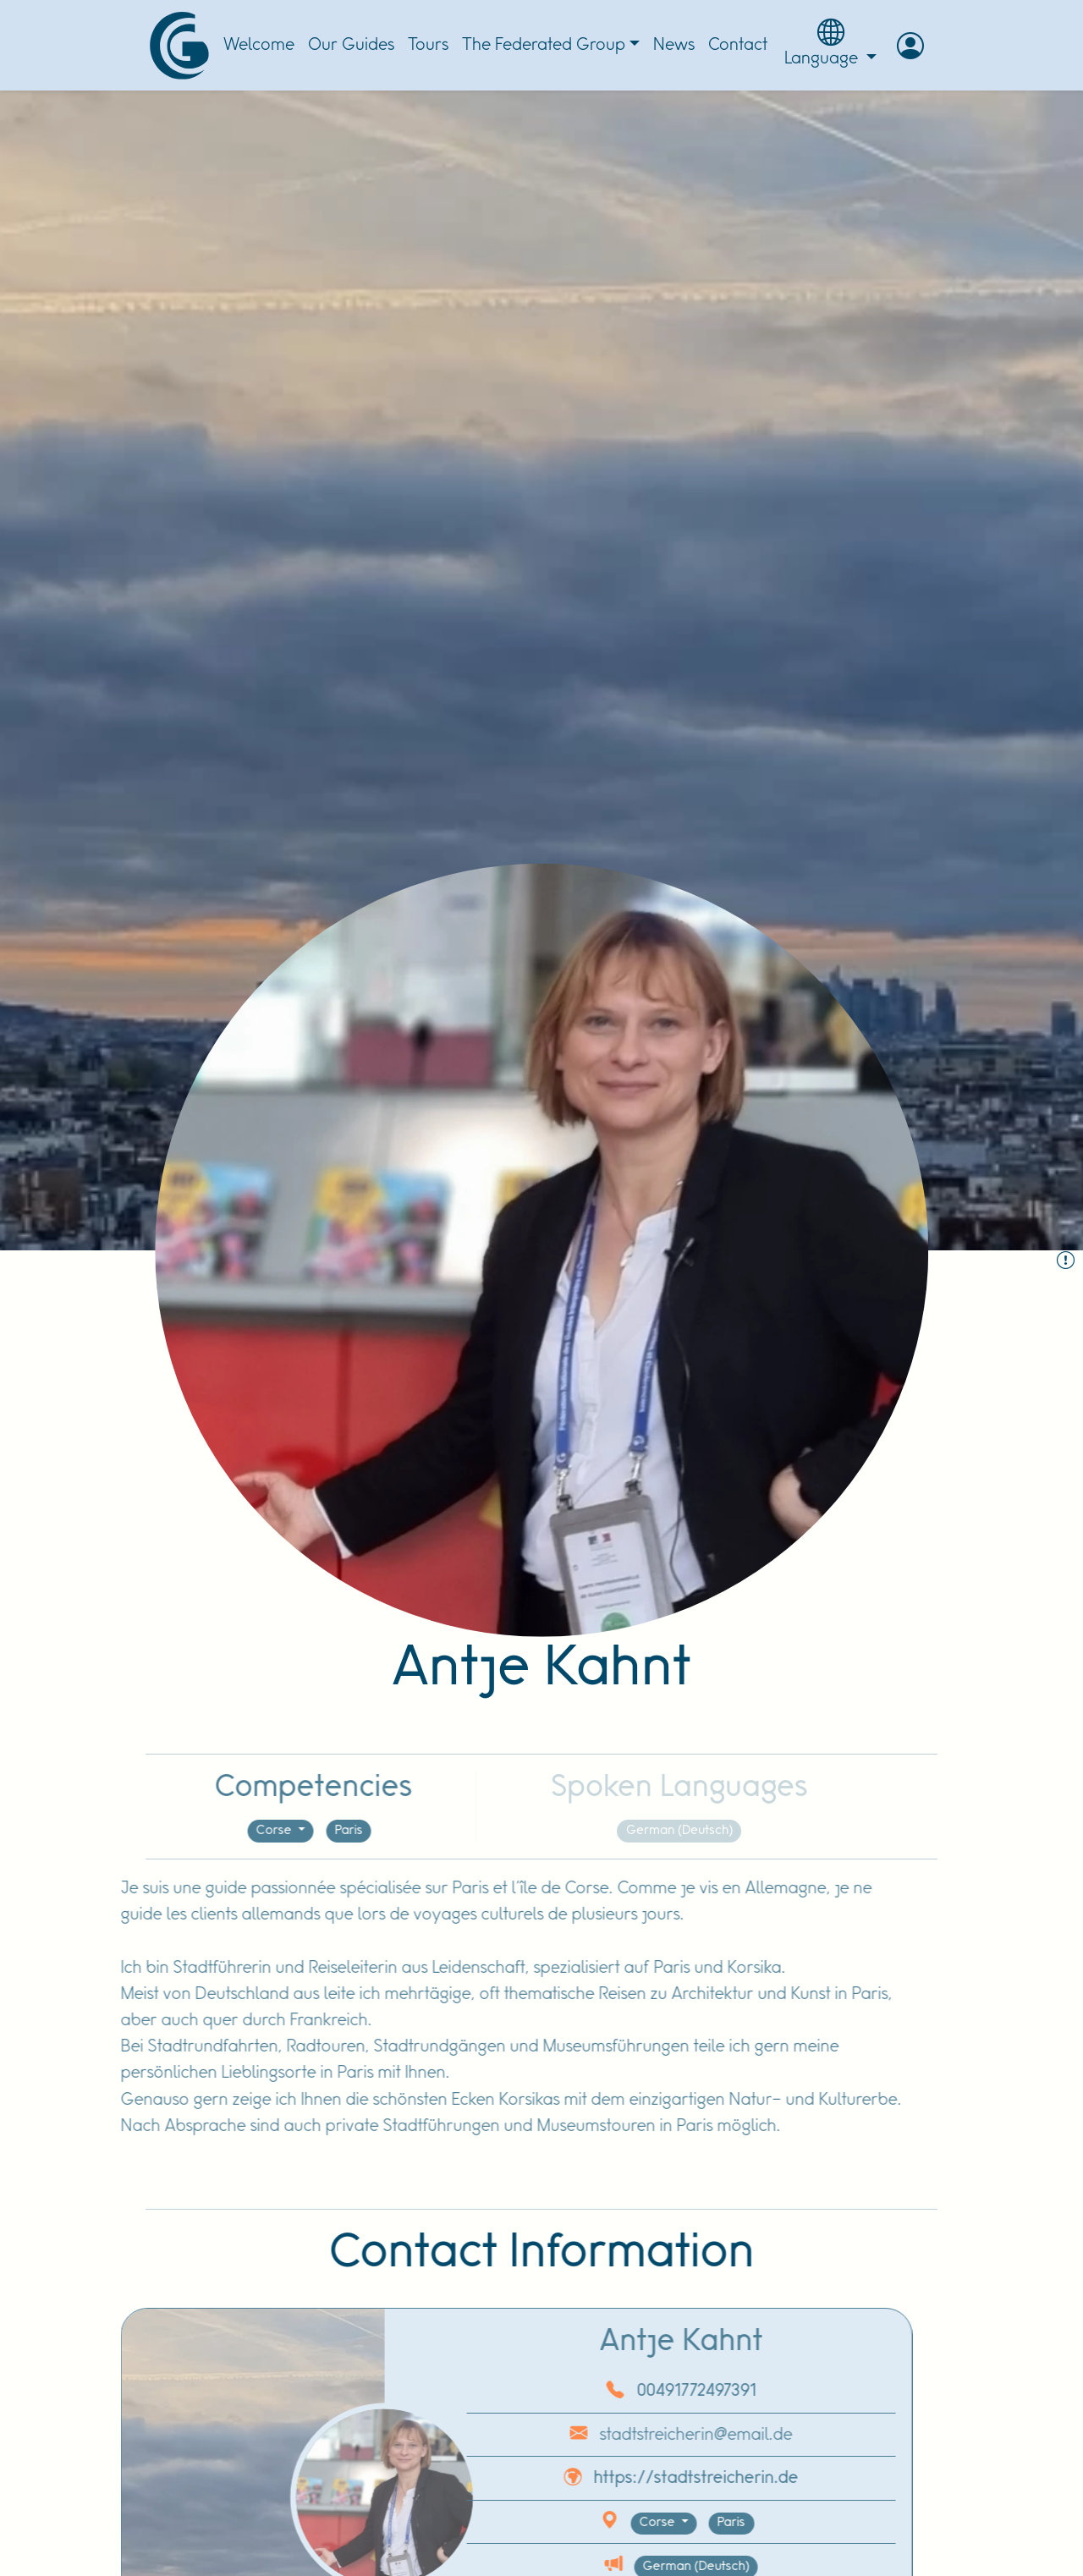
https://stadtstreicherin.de (648, 2478)
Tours (428, 45)
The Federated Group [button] (543, 45)
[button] (910, 45)
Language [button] (830, 43)
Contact (737, 45)
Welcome (258, 45)
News (674, 45)
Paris (301, 1830)
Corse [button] (227, 1830)
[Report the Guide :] (1066, 1262)
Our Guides (351, 45)
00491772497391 (648, 2391)
